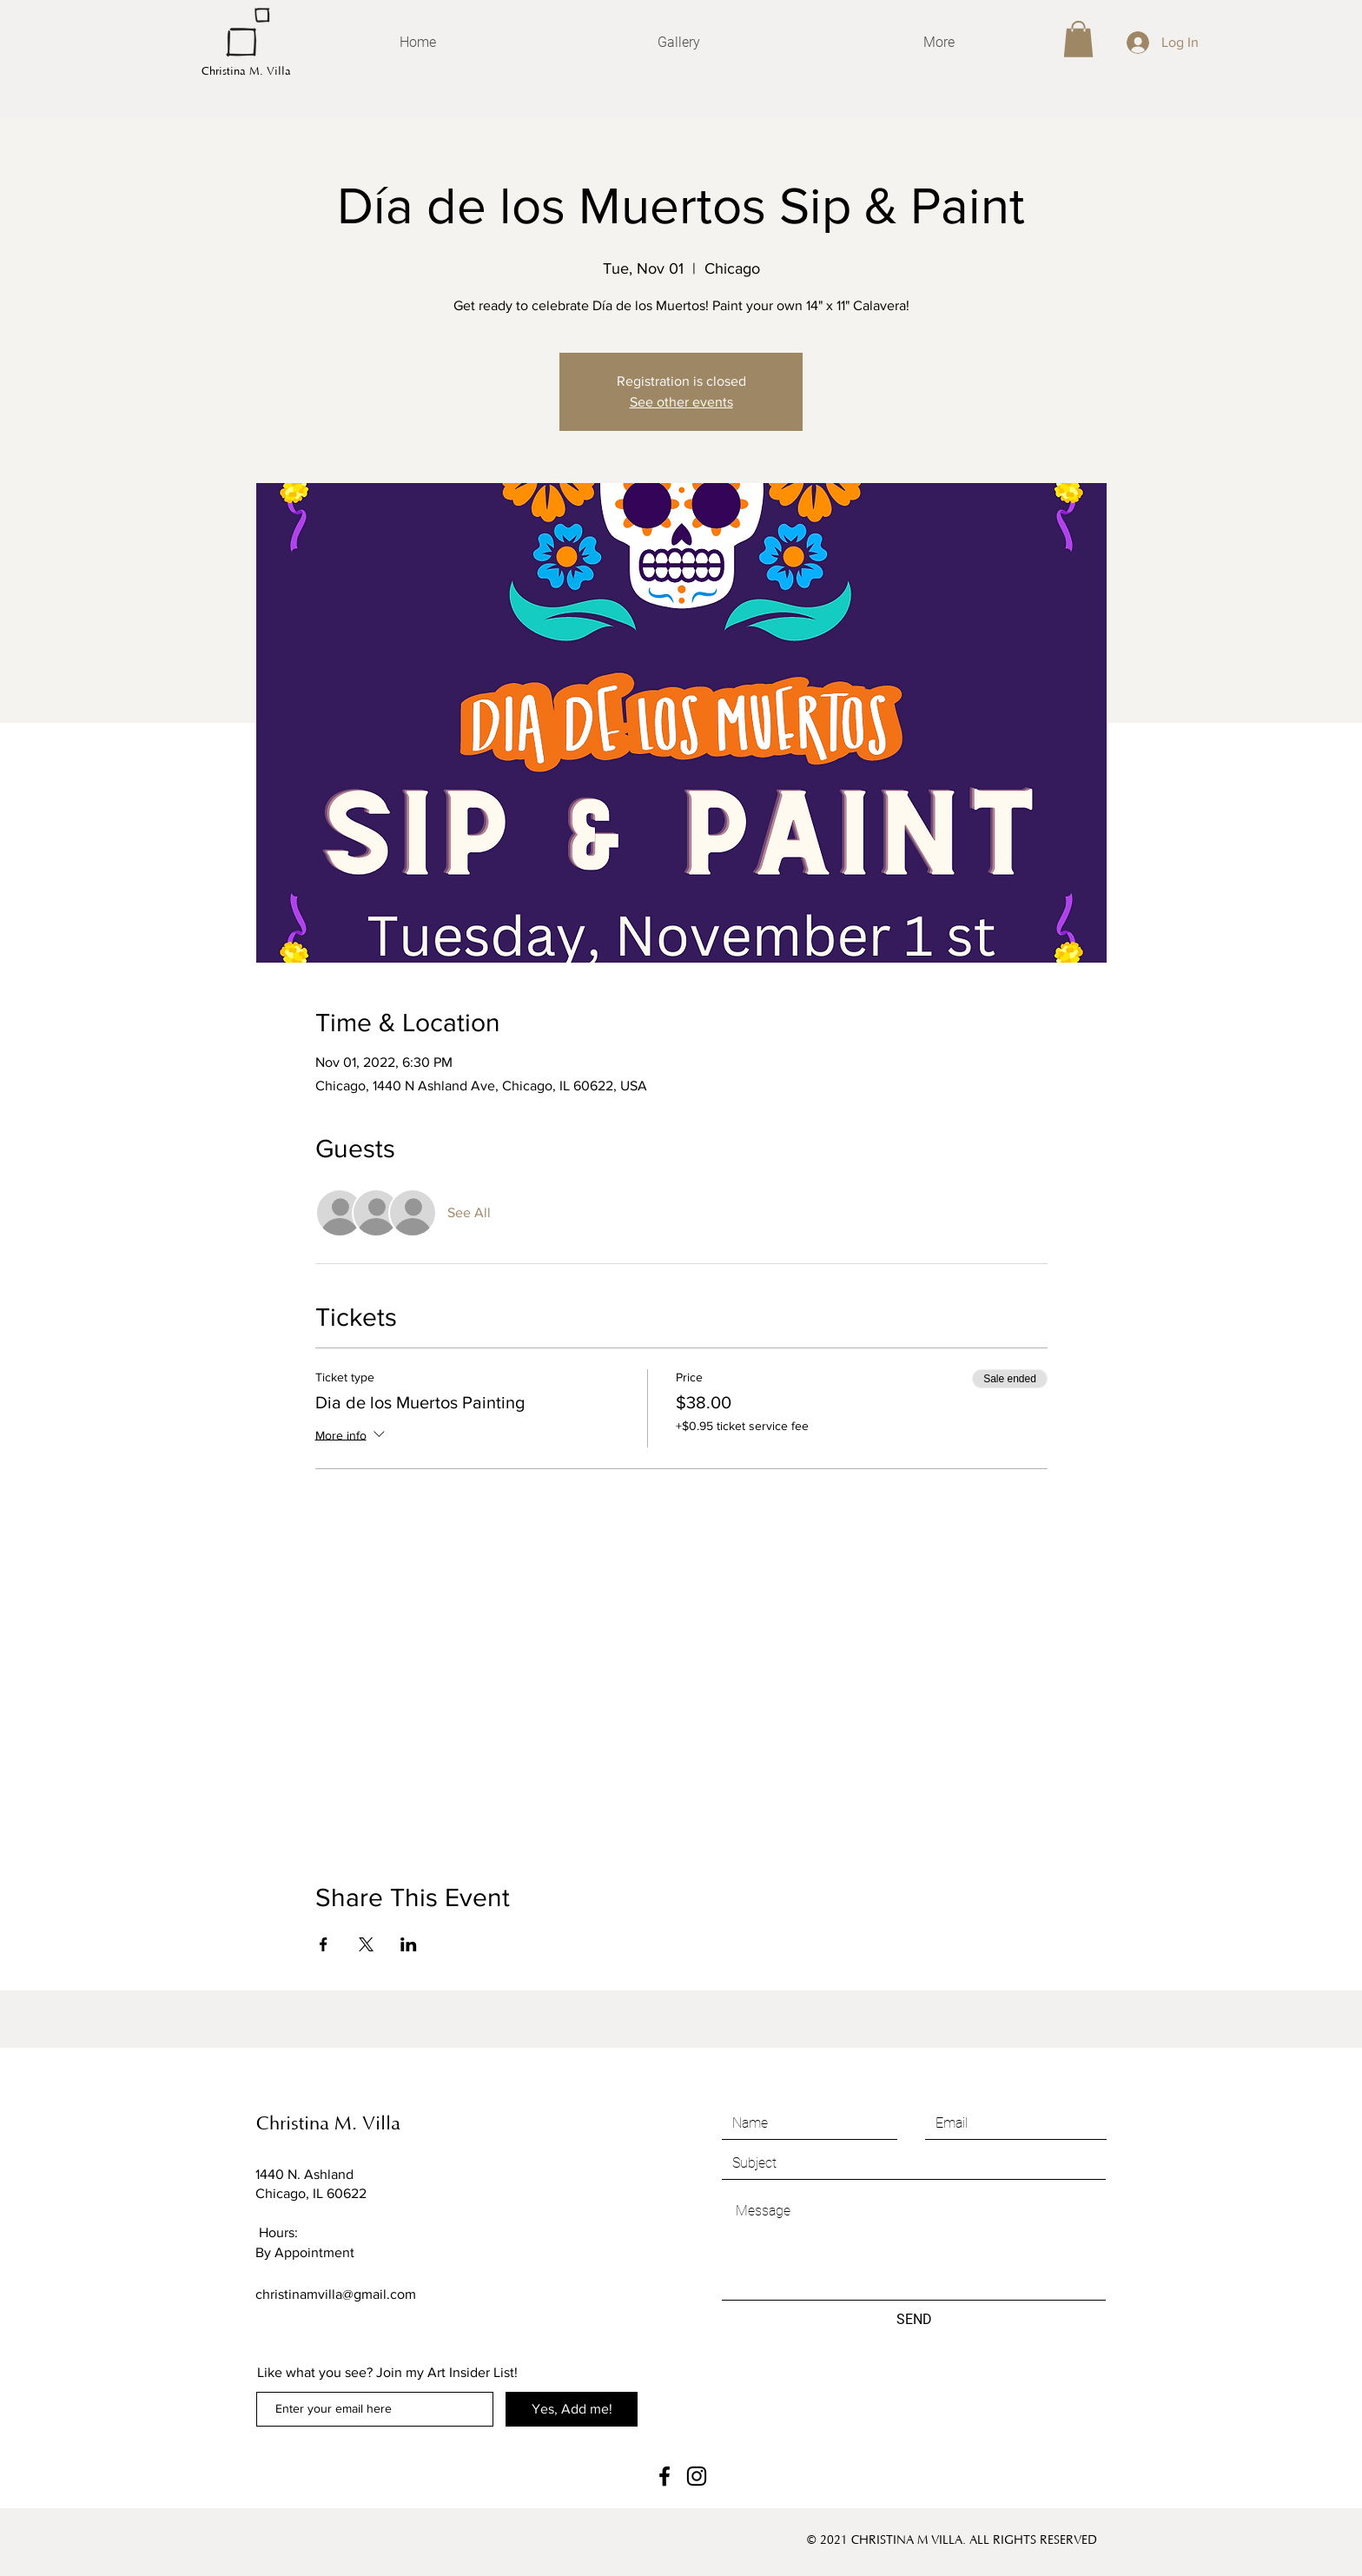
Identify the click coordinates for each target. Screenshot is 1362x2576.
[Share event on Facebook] (323, 1944)
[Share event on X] (366, 1944)
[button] (1078, 39)
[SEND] (913, 2320)
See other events (681, 401)
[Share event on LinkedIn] (408, 1944)
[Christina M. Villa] (303, 71)
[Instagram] (697, 2476)
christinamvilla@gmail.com (335, 2294)
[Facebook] (664, 2476)
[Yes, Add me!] (572, 2409)
